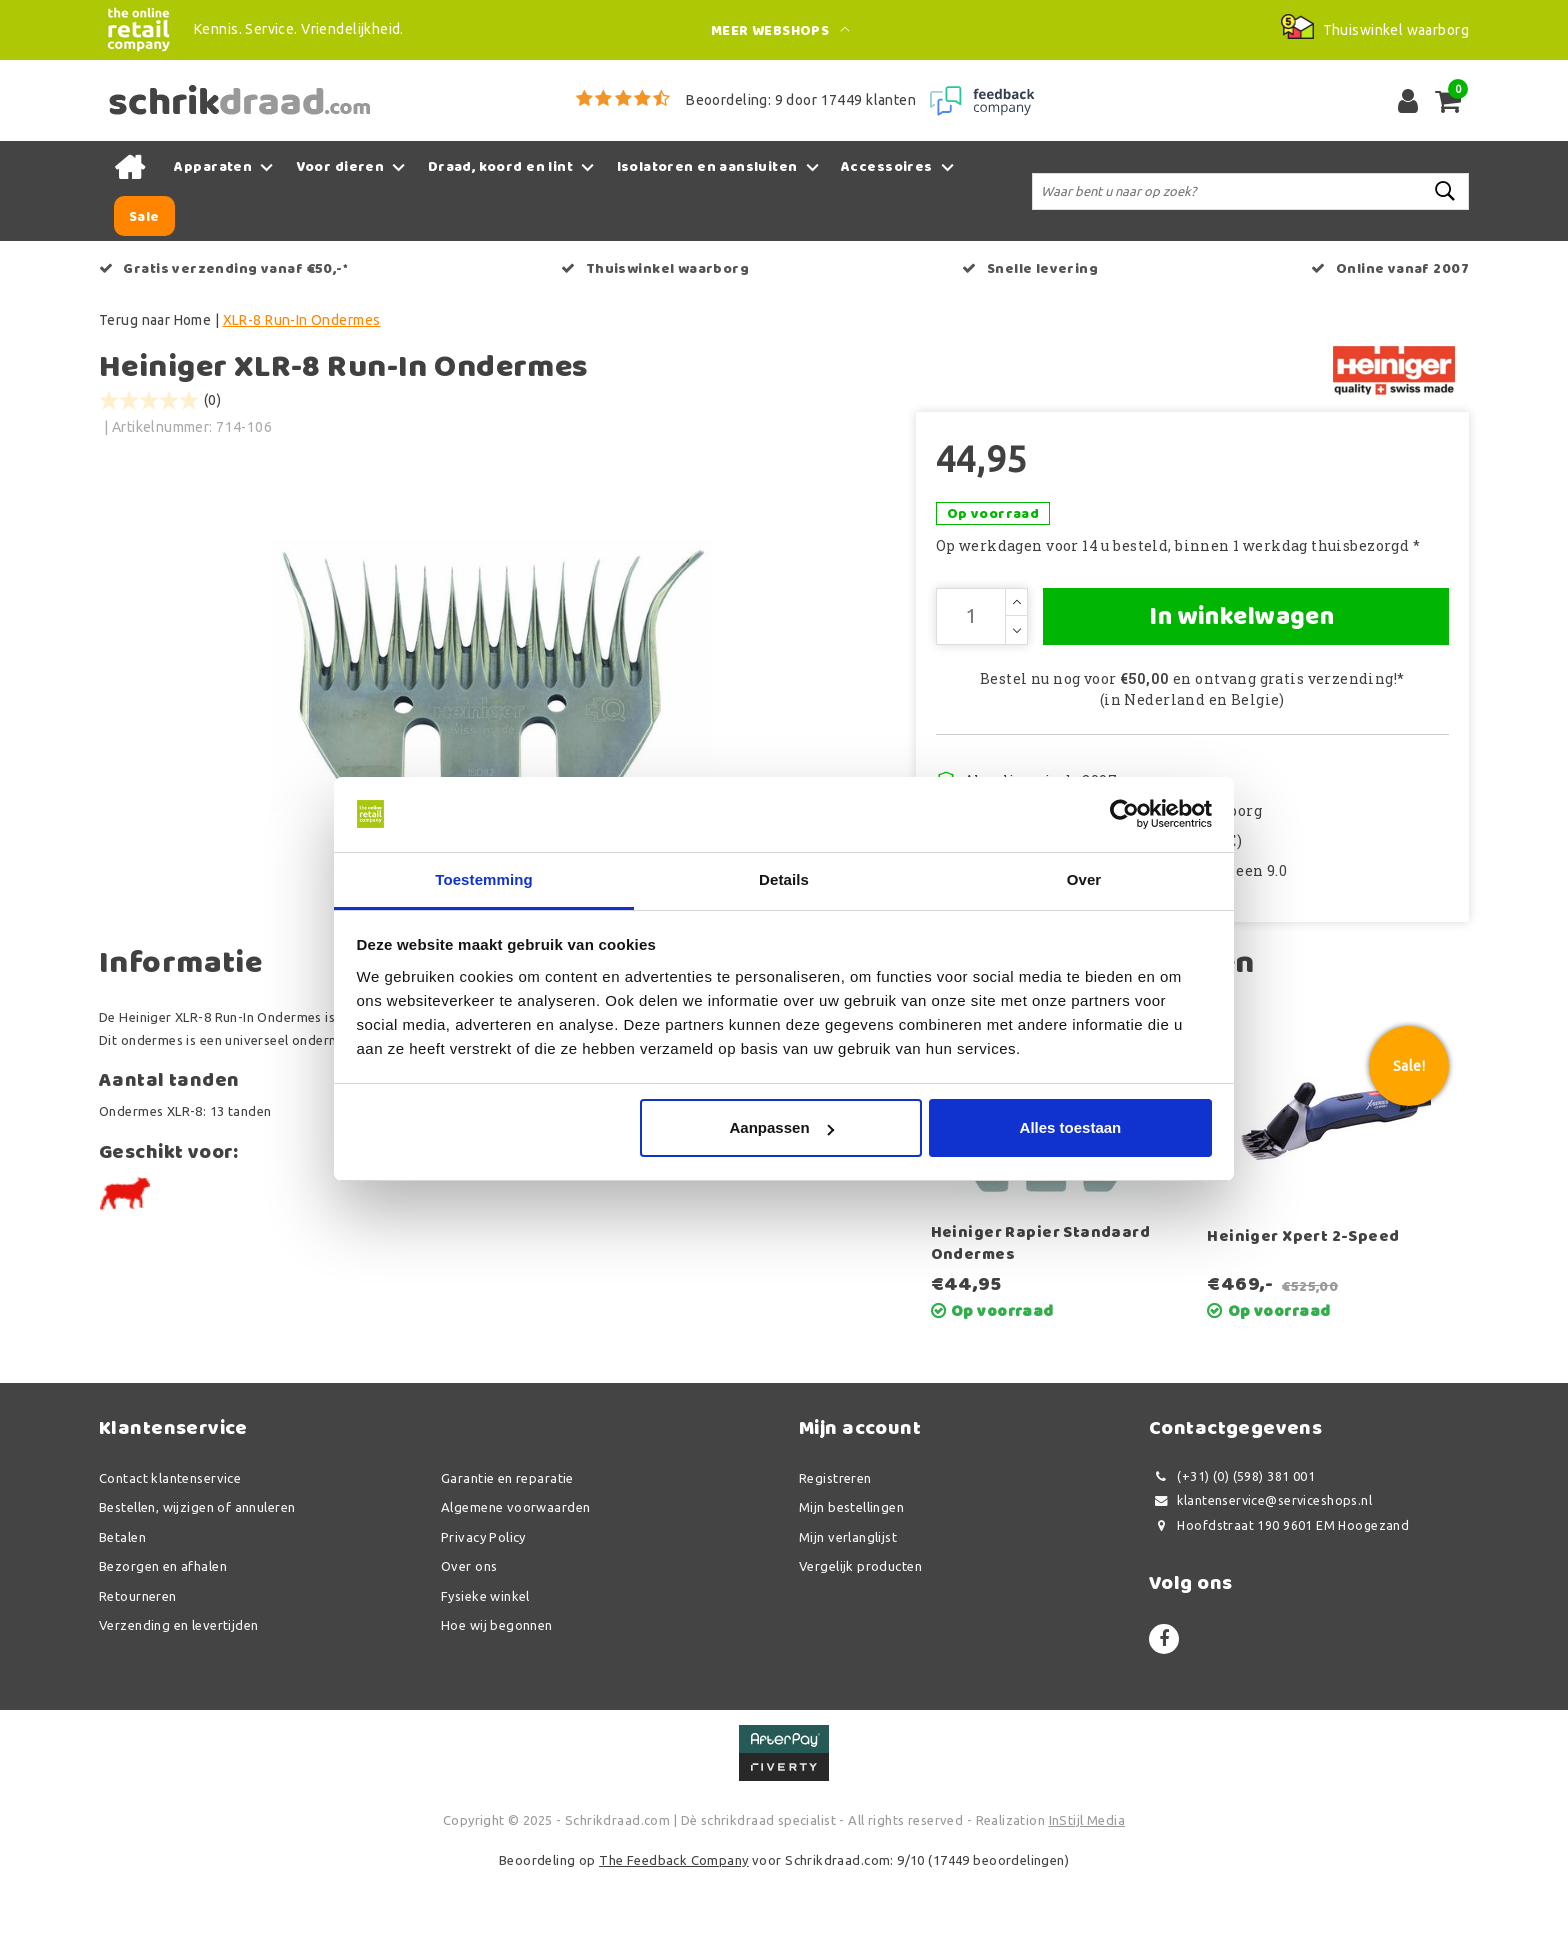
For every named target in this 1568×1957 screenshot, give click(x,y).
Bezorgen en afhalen (163, 1648)
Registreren (835, 1559)
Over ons (469, 1648)
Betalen (122, 1618)
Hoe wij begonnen (497, 1707)
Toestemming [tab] (484, 879)
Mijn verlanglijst (848, 1618)
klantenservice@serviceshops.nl (1260, 1582)
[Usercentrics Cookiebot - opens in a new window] (1124, 814)
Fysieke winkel (485, 1677)
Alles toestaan (1071, 1128)
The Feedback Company (673, 1941)
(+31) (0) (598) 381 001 (1232, 1557)
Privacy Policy (483, 1618)
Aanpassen (782, 1128)
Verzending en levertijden (179, 1707)
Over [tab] (1084, 879)
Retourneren (138, 1677)
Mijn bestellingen (851, 1589)
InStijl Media (1087, 1902)
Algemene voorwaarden (515, 1589)
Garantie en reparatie (507, 1559)
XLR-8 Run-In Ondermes (302, 320)
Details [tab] (784, 879)
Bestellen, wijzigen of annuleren (197, 1589)
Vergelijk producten (860, 1648)
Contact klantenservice (170, 1559)
